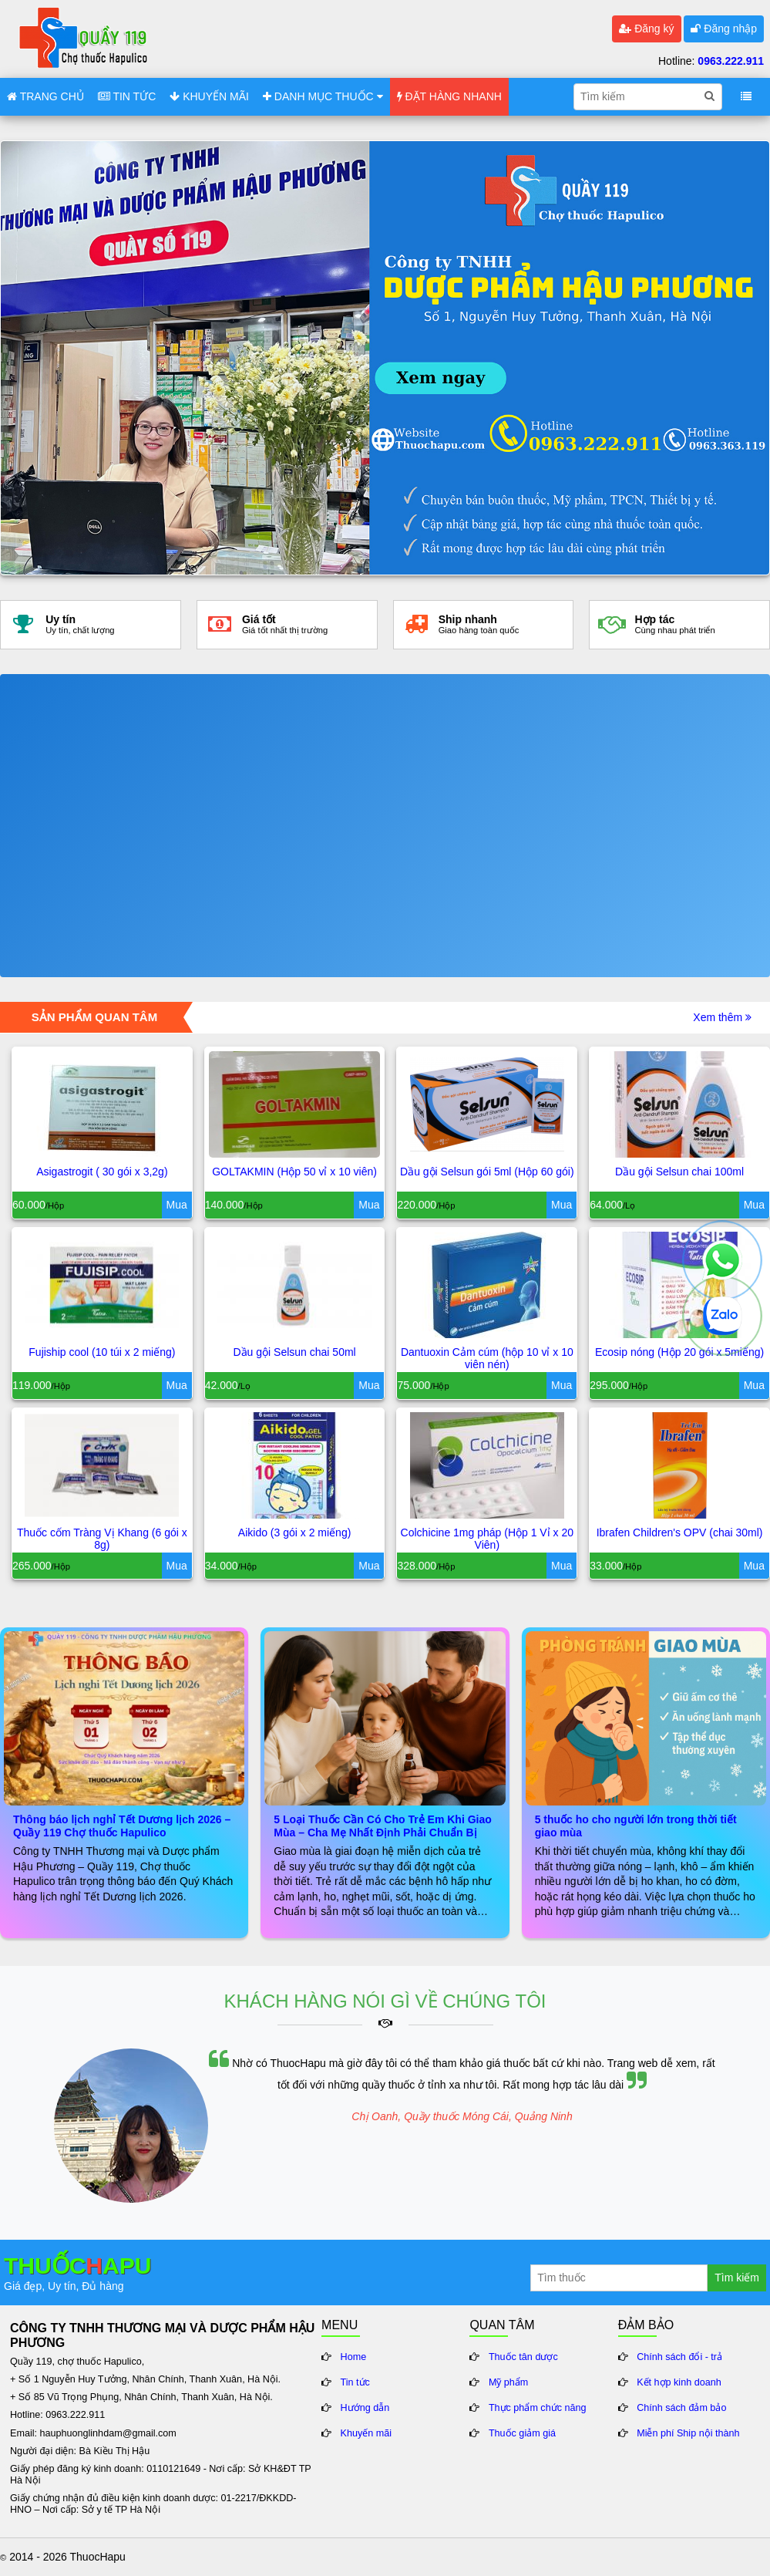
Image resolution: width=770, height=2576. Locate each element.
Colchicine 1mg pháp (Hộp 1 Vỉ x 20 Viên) (487, 1538)
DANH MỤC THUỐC (323, 96)
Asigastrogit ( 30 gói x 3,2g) (101, 1171)
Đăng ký (646, 28)
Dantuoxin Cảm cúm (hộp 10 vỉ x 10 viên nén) (487, 1358)
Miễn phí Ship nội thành (688, 2433)
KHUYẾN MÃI (209, 96)
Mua (176, 1205)
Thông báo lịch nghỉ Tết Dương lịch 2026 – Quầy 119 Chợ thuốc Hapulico (121, 1826)
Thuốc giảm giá (522, 2433)
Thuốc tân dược (523, 2357)
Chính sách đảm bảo (681, 2407)
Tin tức (355, 2382)
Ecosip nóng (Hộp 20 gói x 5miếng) (679, 1352)
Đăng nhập (724, 28)
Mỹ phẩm (509, 2382)
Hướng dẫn (365, 2407)
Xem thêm (722, 1017)
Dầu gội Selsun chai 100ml (679, 1171)
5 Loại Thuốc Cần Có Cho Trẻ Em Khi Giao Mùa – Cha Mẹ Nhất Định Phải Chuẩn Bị (382, 1826)
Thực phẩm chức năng (538, 2407)
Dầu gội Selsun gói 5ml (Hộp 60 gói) (487, 1171)
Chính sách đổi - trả (679, 2357)
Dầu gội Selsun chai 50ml (295, 1352)
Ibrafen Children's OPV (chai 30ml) (680, 1532)
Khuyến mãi (366, 2433)
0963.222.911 (731, 61)
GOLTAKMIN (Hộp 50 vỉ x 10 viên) (294, 1171)
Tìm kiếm (737, 2277)
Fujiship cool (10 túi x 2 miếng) (102, 1352)
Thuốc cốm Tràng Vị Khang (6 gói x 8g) (102, 1538)
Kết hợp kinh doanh (679, 2382)
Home (354, 2357)
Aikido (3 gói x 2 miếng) (294, 1532)
